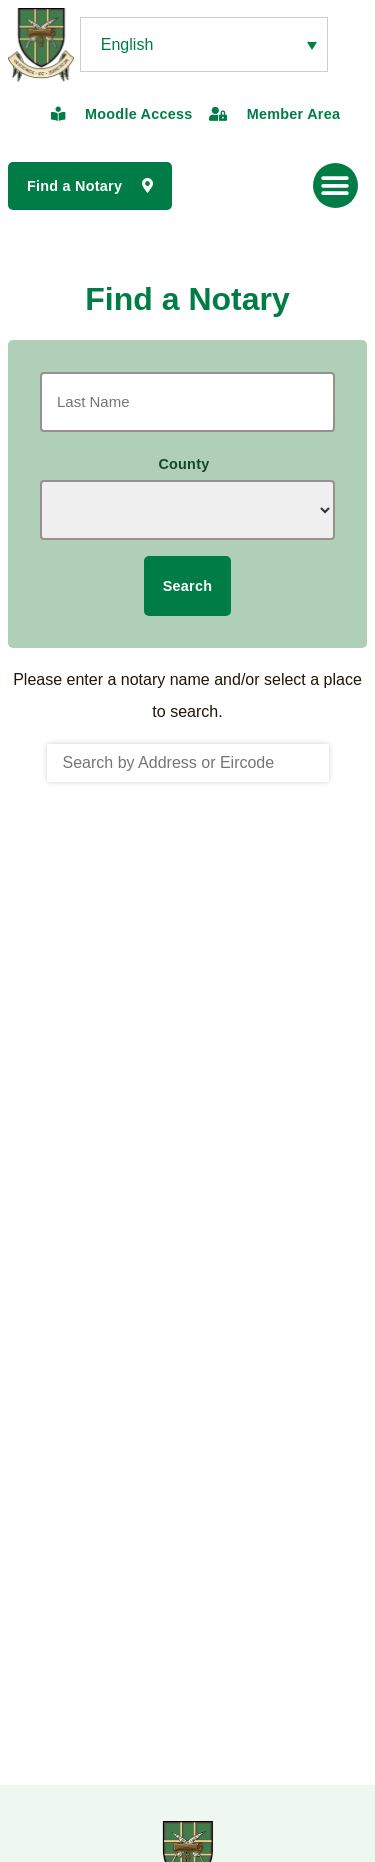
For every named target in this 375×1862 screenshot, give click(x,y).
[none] (204, 44)
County (183, 464)
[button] (335, 185)
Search (188, 586)
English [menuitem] (127, 44)
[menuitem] (204, 44)
